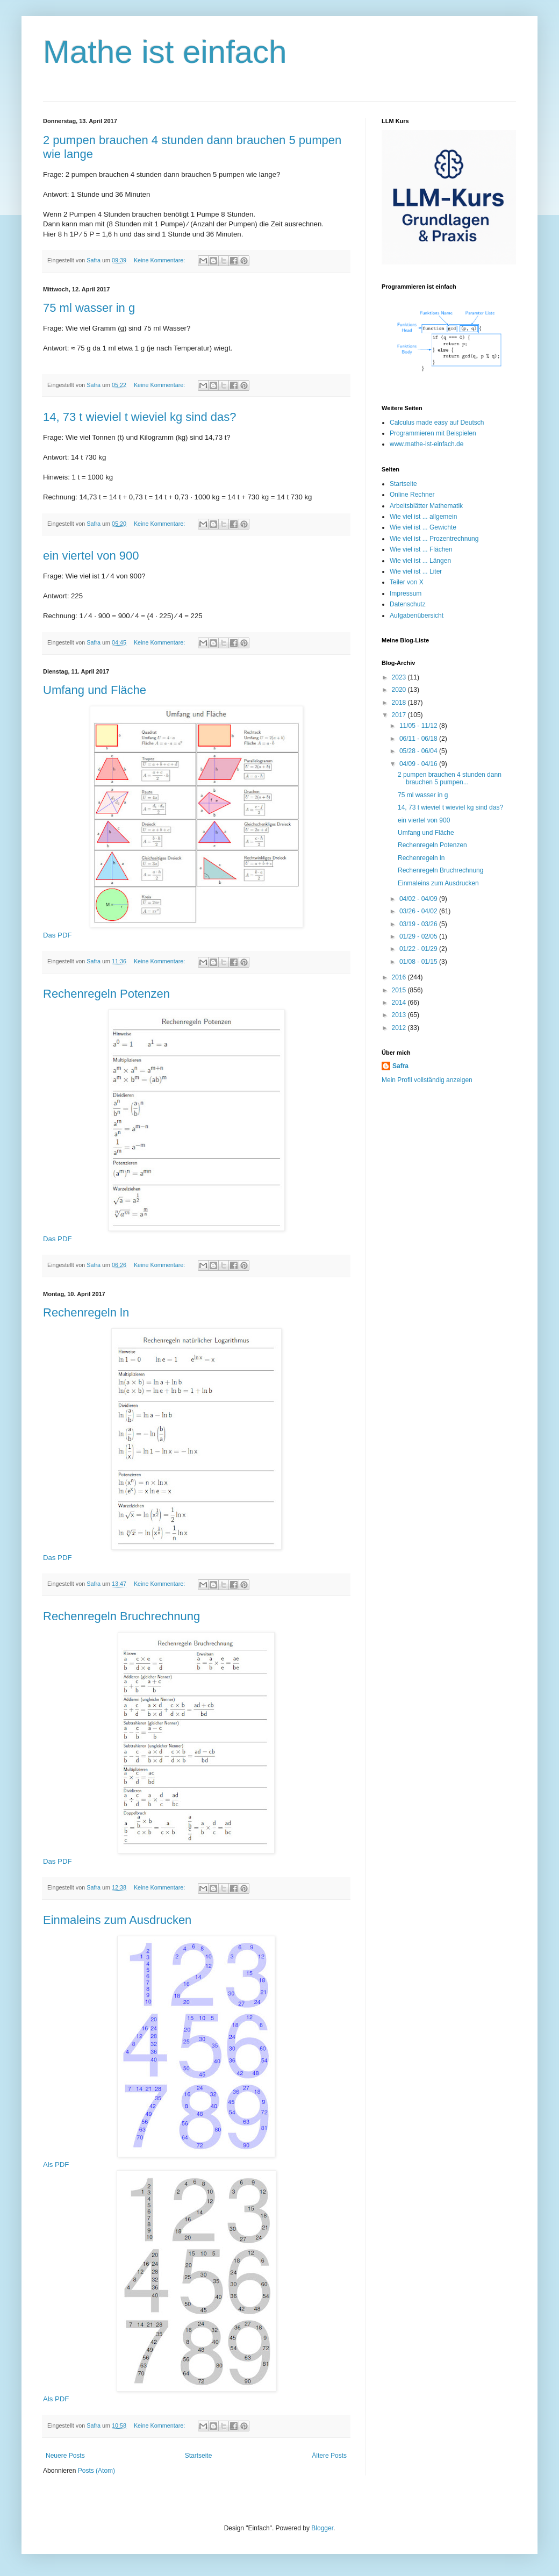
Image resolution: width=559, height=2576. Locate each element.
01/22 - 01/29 (419, 949)
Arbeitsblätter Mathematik (426, 506)
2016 (400, 977)
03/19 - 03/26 (419, 924)
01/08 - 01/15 (419, 961)
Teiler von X (407, 582)
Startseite (198, 2455)
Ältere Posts (329, 2455)
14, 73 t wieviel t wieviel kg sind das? (139, 417)
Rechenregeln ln (86, 1312)
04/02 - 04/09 (419, 899)
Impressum (405, 593)
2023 (400, 677)
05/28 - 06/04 (419, 751)
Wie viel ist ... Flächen (421, 549)
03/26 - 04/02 (419, 911)
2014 (400, 1002)
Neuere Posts (65, 2455)
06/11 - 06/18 (419, 738)
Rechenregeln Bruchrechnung (121, 1616)
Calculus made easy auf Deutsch (437, 422)
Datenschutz (408, 604)
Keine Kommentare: (160, 260)
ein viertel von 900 (91, 555)
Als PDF (56, 2164)
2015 (400, 990)
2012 (400, 1028)
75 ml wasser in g (89, 307)
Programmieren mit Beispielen (433, 433)
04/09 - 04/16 (419, 764)
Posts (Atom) (96, 2470)
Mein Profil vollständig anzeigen (427, 1080)
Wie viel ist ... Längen (420, 560)
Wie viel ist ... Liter (416, 571)
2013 (400, 1015)
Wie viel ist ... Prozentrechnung (434, 538)
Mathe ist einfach (165, 52)
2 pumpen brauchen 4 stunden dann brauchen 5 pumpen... (449, 778)
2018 (400, 702)
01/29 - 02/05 (419, 936)
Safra (400, 1066)
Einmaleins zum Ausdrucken (117, 1920)
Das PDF (57, 935)
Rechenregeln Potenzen (106, 993)
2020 (400, 689)
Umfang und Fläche (94, 690)
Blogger (322, 2528)
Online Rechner (412, 494)
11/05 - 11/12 (419, 725)
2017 (400, 715)
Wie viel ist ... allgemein (423, 516)
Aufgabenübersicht (416, 615)
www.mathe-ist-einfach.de (426, 444)
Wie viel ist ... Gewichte (423, 527)
